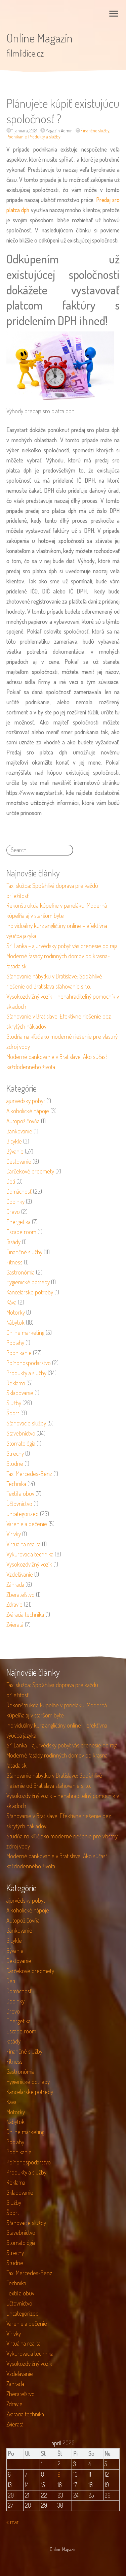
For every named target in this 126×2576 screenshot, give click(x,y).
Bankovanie (19, 1131)
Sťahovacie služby (26, 1423)
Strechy (15, 1453)
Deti (10, 1181)
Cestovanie (18, 1161)
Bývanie (15, 1151)
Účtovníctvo (19, 1503)
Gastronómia (20, 1272)
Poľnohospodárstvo (28, 1362)
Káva (11, 1302)
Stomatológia (20, 1443)
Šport (12, 1413)
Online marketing (25, 1332)
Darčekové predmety (30, 1171)
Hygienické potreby (28, 1282)
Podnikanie (16, 136)
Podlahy (15, 1342)
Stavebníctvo (20, 1433)
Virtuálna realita (23, 1544)
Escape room (21, 1231)
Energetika (18, 1221)
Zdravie (14, 1604)
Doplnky (15, 1201)
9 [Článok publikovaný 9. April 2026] (58, 2474)
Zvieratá (15, 1624)
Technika (16, 1483)
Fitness (14, 1262)
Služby (13, 1403)
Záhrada (15, 1584)
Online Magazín (39, 37)
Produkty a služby (44, 136)
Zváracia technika (25, 1614)
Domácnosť (19, 1191)
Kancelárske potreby (29, 1292)
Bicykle (14, 1141)
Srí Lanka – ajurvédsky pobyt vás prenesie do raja (62, 945)
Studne (14, 1463)
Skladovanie (19, 1392)
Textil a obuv (20, 1493)
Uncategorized (22, 1513)
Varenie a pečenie (26, 1523)
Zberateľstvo (20, 1594)
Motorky (15, 1312)
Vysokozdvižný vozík (29, 1564)
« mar (12, 2521)
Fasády (13, 1242)
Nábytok (15, 1322)
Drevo (13, 1211)
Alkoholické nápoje (27, 1111)
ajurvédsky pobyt (25, 1100)
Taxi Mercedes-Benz (29, 1473)
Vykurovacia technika (29, 1554)
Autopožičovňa (23, 1121)
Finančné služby (95, 130)
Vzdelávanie (19, 1574)
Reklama (15, 1383)
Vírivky (13, 1534)
